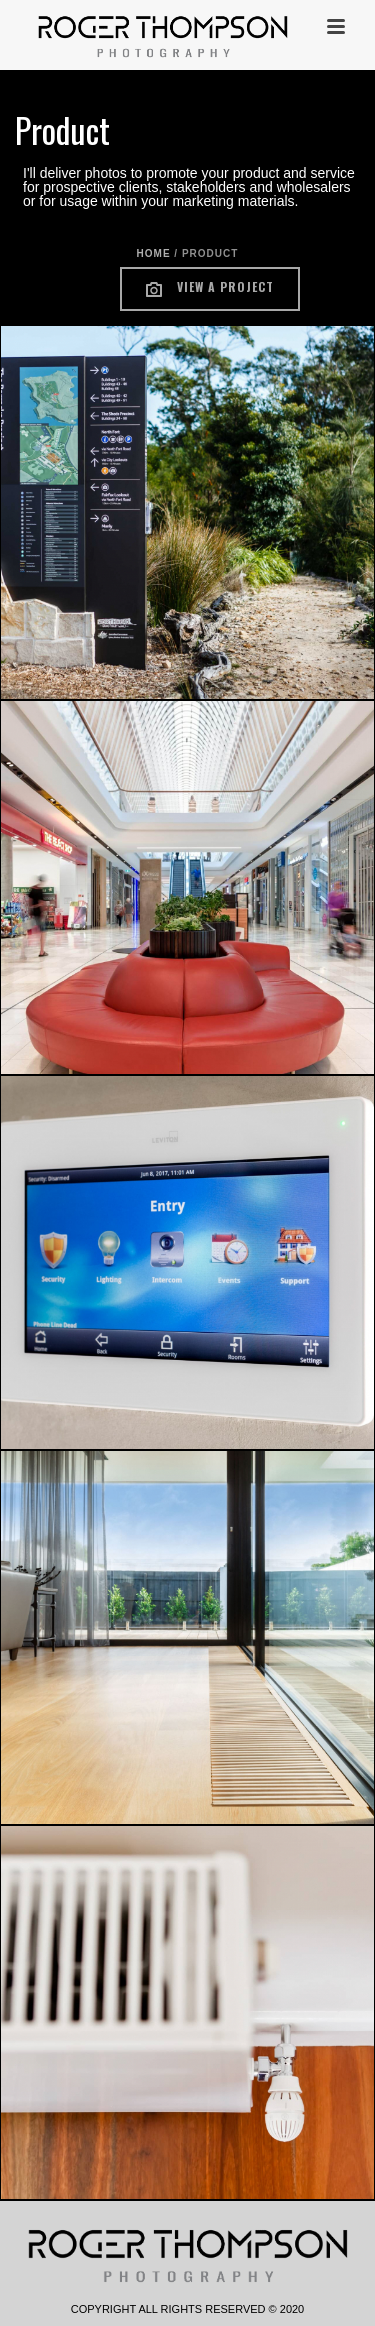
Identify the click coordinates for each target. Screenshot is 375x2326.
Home (154, 253)
